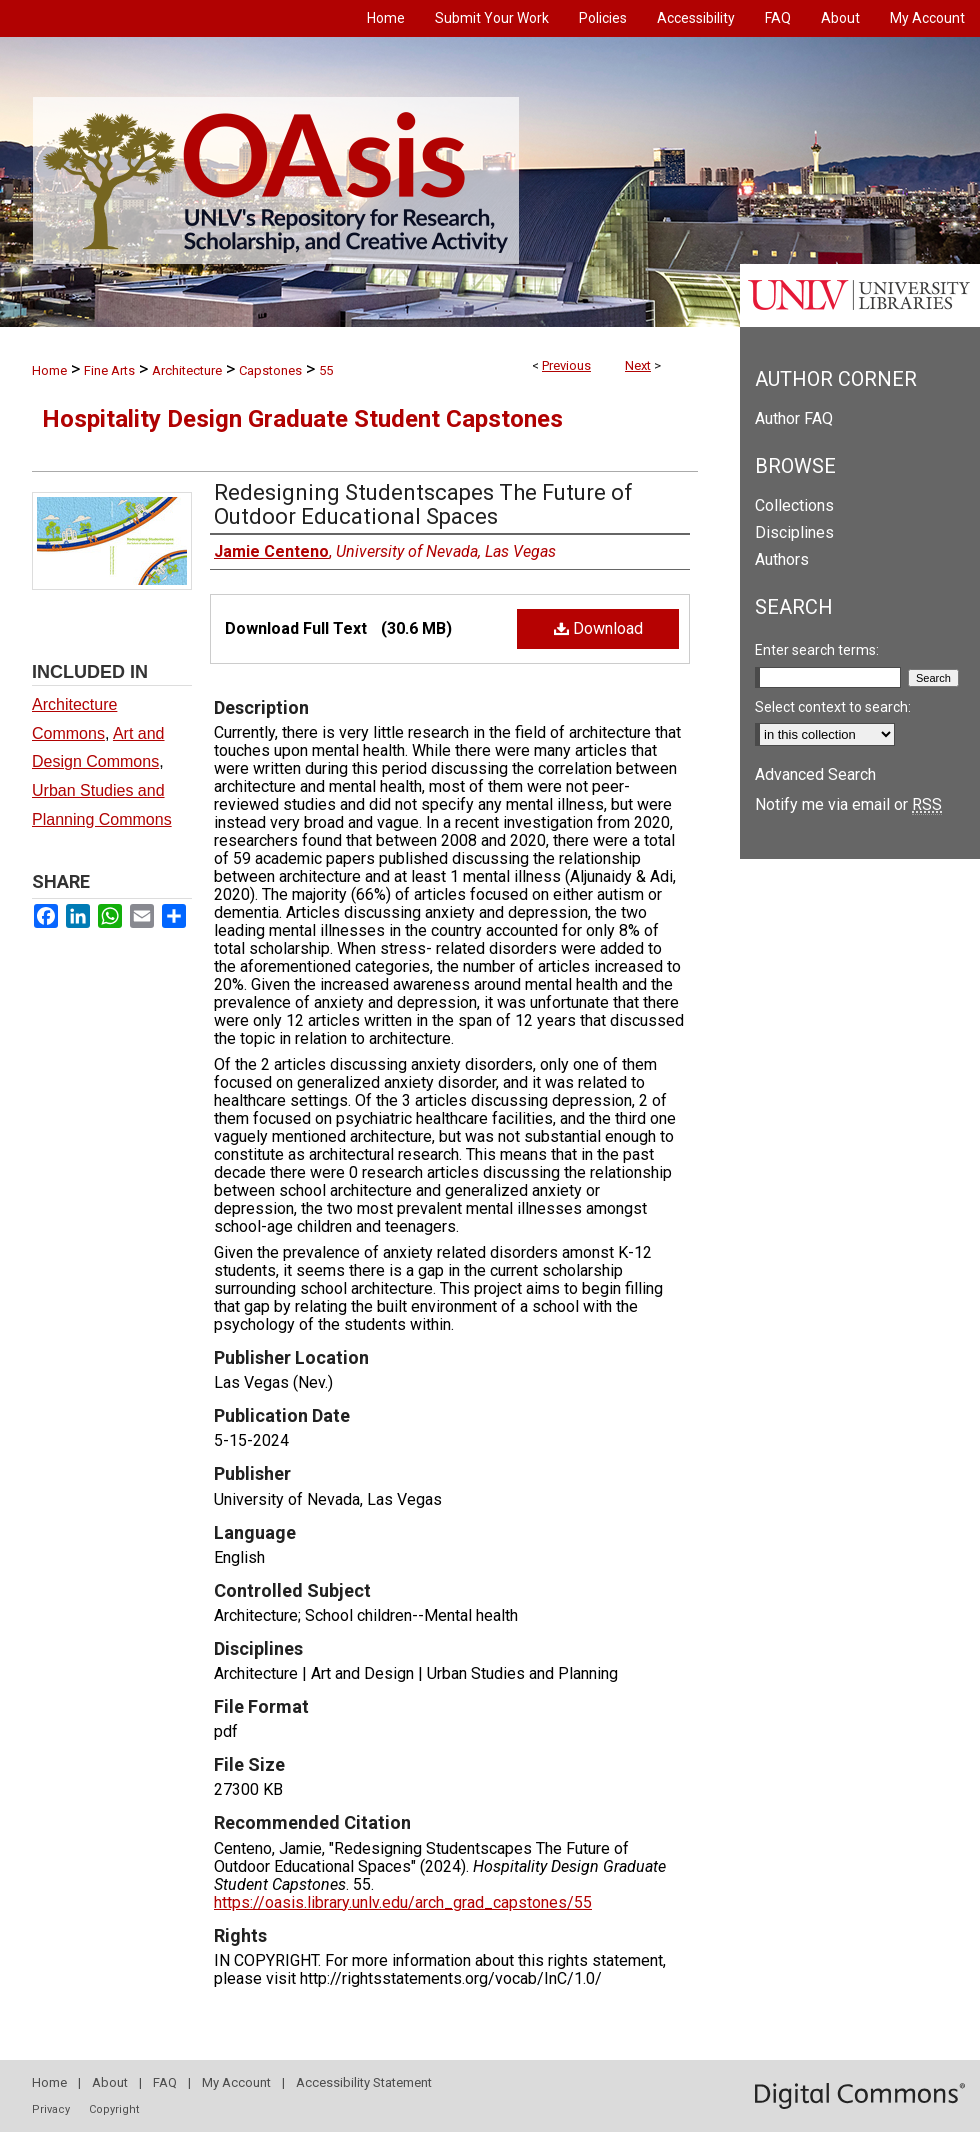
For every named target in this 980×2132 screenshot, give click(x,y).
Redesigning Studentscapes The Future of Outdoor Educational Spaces (423, 504)
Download (598, 628)
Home (49, 370)
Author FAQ (794, 418)
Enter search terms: (817, 650)
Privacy (51, 2109)
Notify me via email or (848, 804)
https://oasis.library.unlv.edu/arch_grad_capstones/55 (403, 1902)
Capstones (270, 370)
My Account (236, 2082)
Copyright (114, 2109)
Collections (794, 505)
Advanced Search (815, 774)
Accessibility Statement (364, 2082)
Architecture (187, 370)
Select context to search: (833, 707)
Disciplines (794, 532)
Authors (782, 559)
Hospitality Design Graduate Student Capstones (302, 419)
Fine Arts (109, 370)
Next (638, 365)
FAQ (165, 2082)
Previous (566, 365)
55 (326, 370)
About (110, 2082)
